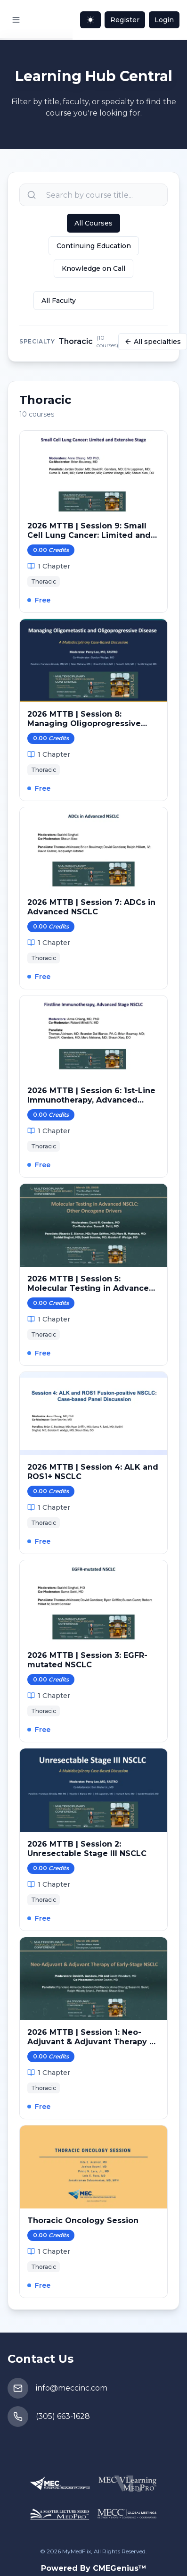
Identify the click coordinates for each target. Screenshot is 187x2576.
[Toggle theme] (90, 19)
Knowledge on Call (93, 268)
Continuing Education (94, 246)
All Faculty (58, 300)
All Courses (93, 223)
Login (164, 20)
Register (124, 20)
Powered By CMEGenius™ (93, 2568)
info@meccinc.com (71, 2388)
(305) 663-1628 (63, 2416)
